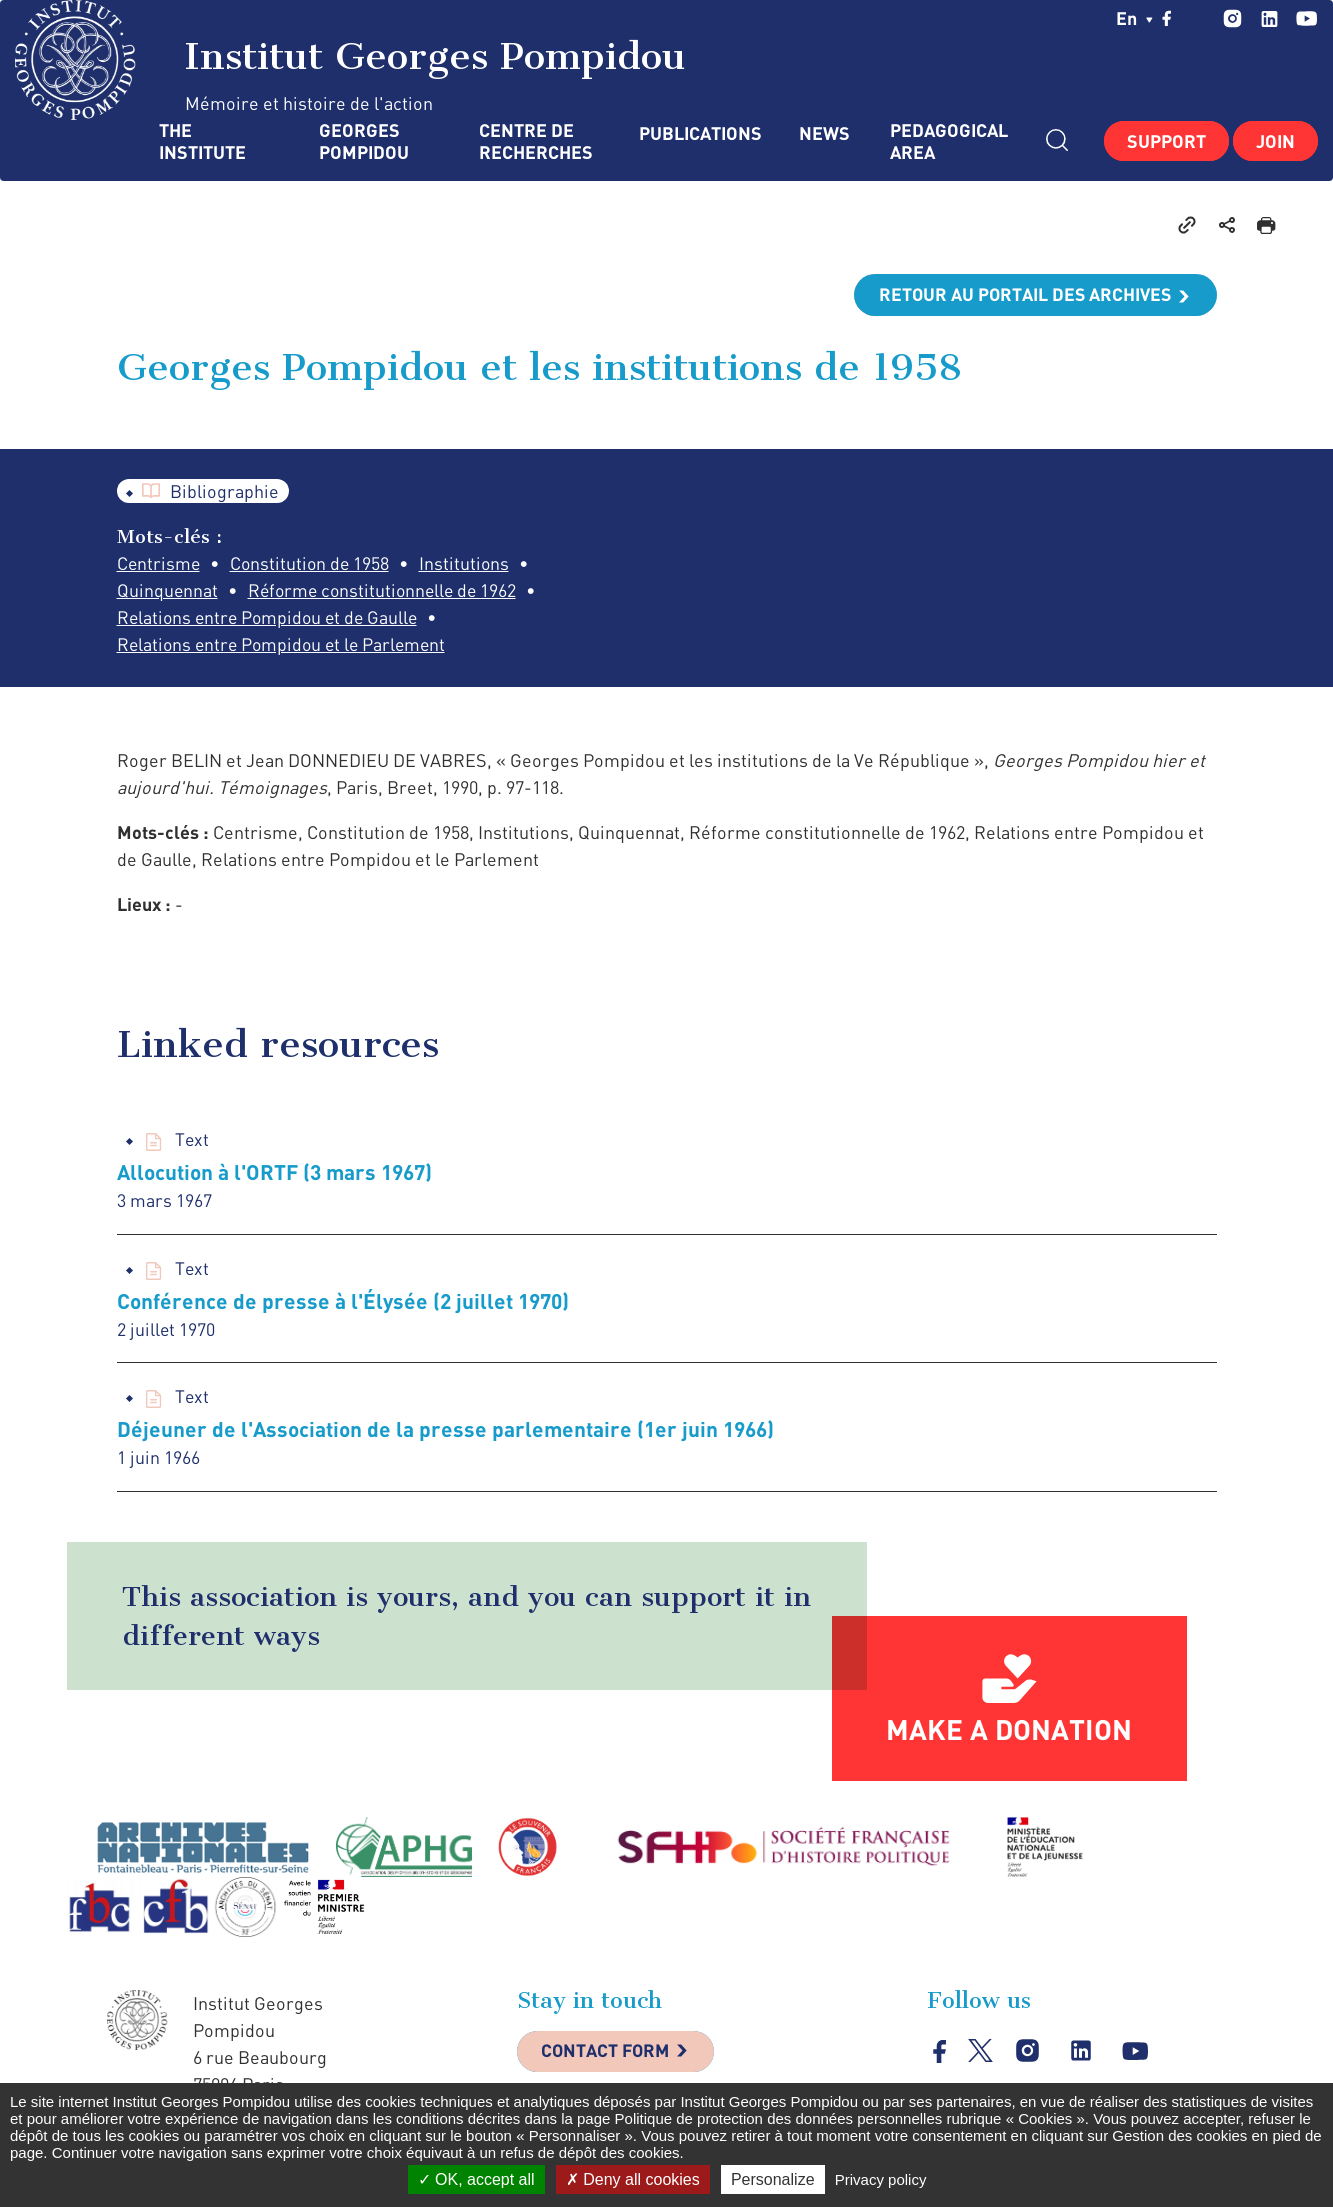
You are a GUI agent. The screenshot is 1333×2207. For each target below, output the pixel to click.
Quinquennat (168, 591)
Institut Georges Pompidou (350, 60)
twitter (1198, 18)
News (824, 133)
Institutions (469, 564)
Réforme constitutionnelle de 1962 (387, 591)
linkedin (1269, 18)
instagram (1232, 18)
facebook (1167, 18)
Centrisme (159, 564)
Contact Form (608, 2054)
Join (1275, 141)
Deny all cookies (633, 2179)
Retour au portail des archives (1023, 295)
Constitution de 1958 (313, 564)
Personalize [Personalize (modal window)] (773, 2179)
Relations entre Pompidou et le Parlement (286, 645)
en (1134, 18)
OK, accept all (476, 2179)
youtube (1306, 18)
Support (1166, 141)
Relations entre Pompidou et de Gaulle (271, 618)
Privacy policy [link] (881, 2179)
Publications (699, 133)
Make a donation (1009, 1731)
